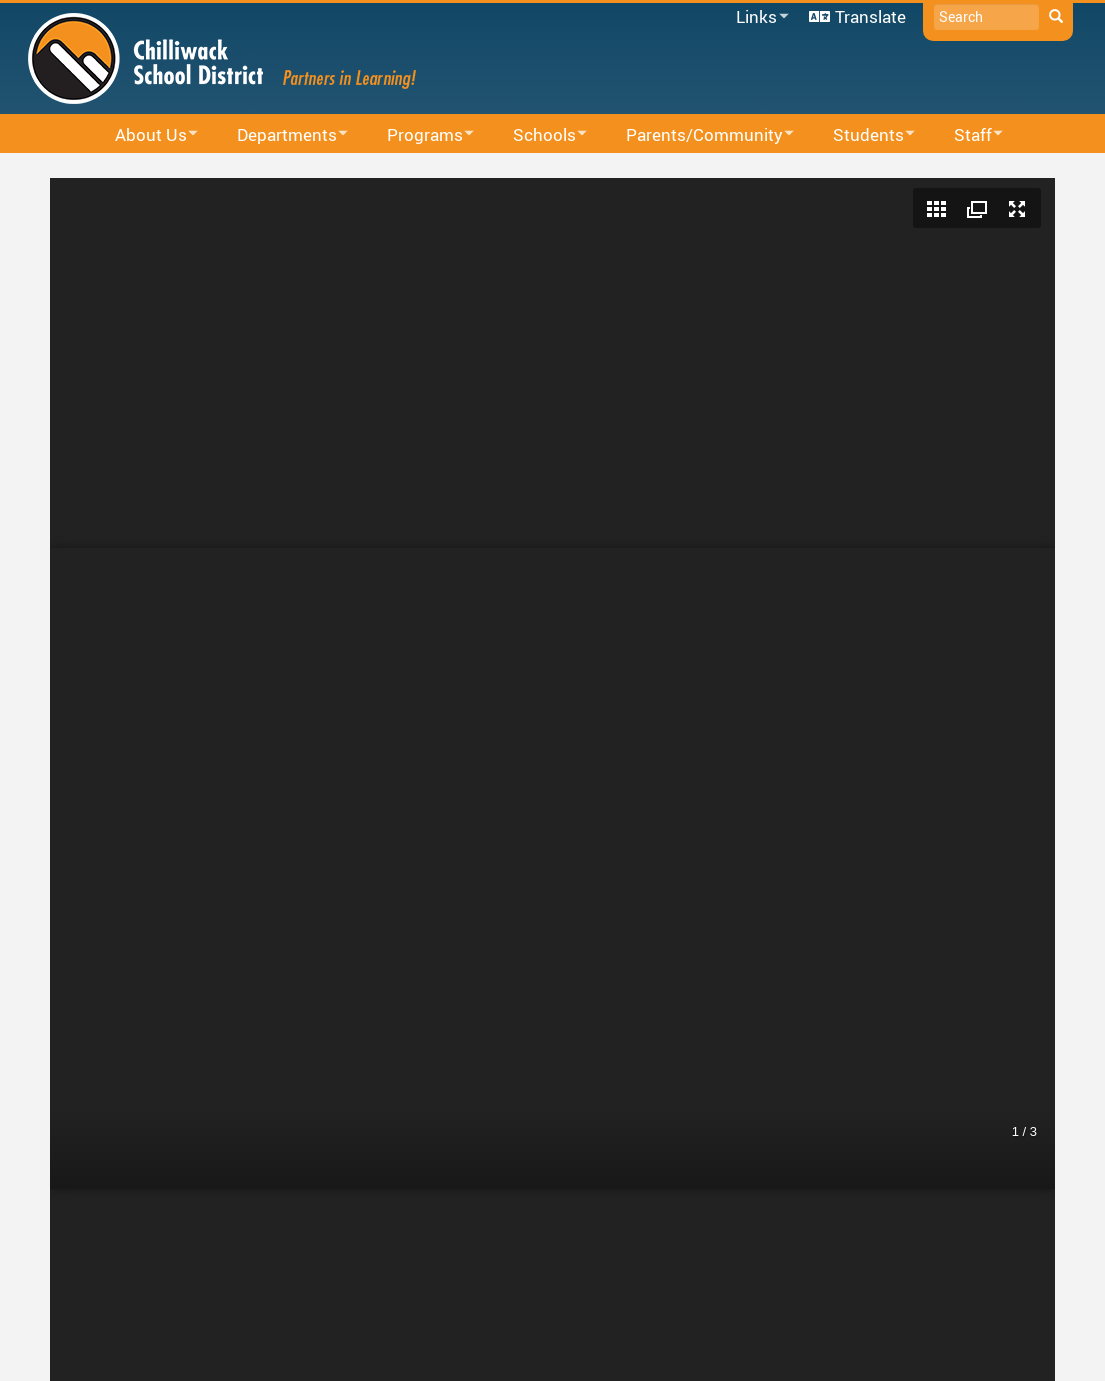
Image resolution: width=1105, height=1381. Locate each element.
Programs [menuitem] (417, 135)
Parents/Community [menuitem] (697, 135)
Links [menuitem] (759, 17)
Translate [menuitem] (870, 16)
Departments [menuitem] (279, 135)
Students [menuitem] (861, 135)
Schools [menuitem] (537, 135)
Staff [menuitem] (965, 135)
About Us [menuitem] (143, 135)
